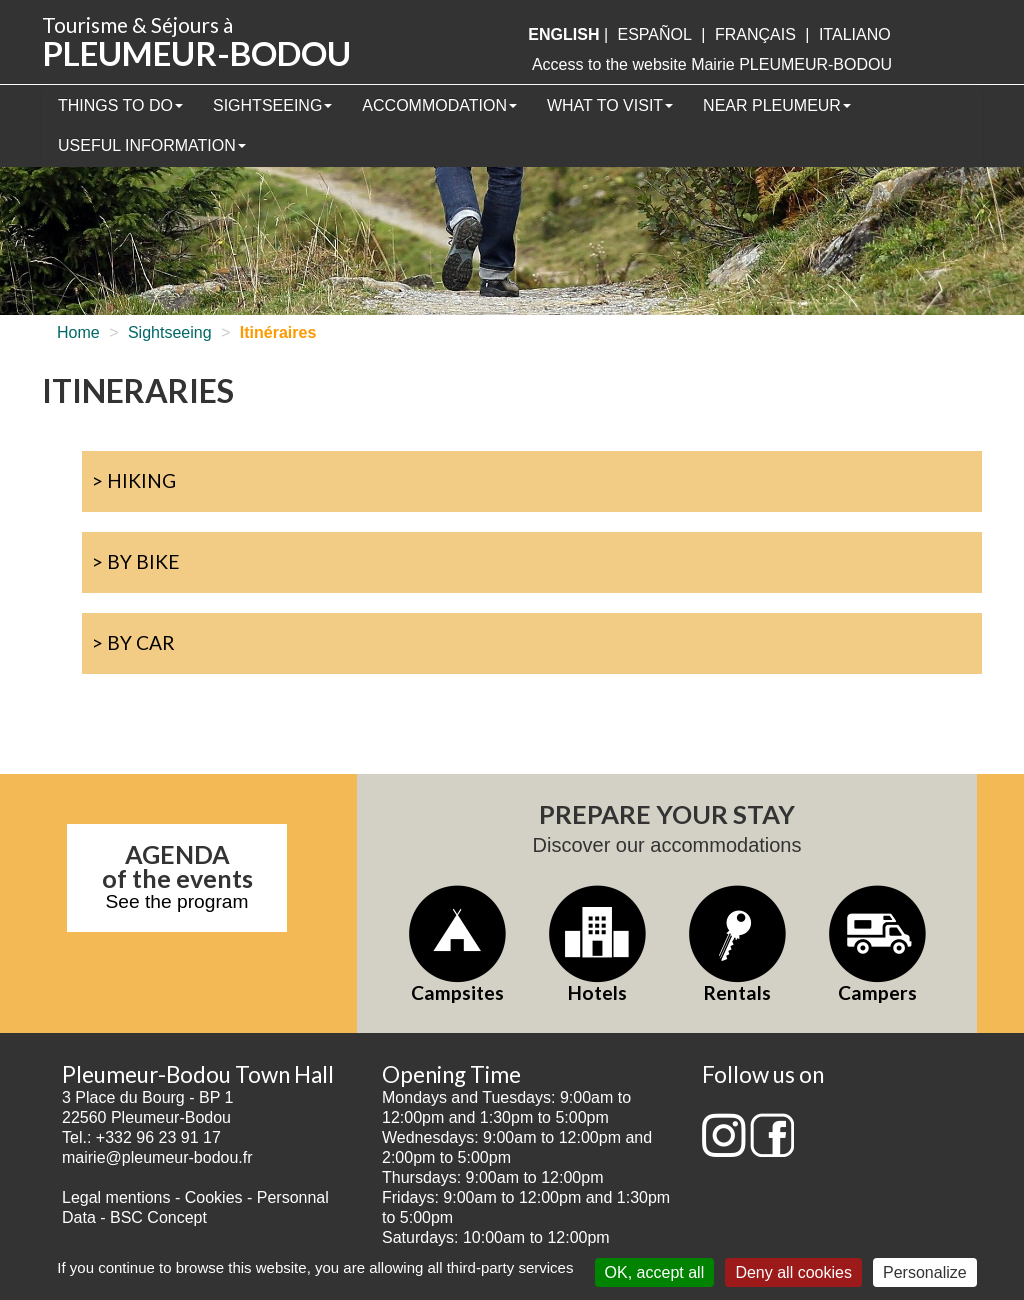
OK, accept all (655, 1272)
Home (78, 332)
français (755, 34)
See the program (177, 901)
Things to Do (120, 105)
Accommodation (439, 105)
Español (655, 34)
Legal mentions (116, 1197)
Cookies (214, 1197)
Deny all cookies (793, 1272)
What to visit (610, 105)
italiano (855, 34)
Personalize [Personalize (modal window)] (925, 1272)
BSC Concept (158, 1217)
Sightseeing (272, 105)
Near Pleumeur (777, 105)
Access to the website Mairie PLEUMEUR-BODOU (712, 64)
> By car (133, 642)
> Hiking (134, 480)
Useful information (152, 145)
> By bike (136, 561)
